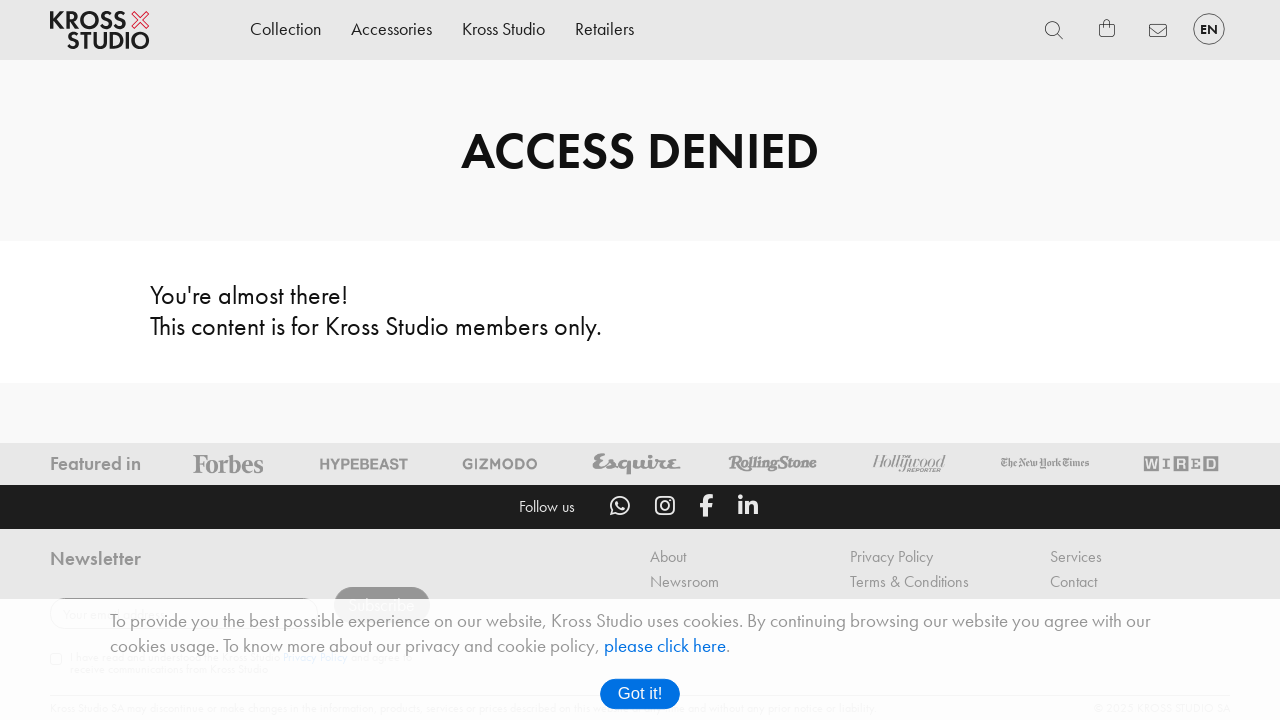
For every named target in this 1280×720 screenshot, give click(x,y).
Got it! (640, 693)
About (668, 577)
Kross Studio (503, 29)
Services (1076, 577)
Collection (285, 29)
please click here (665, 645)
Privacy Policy (891, 577)
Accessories (391, 29)
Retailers (604, 29)
